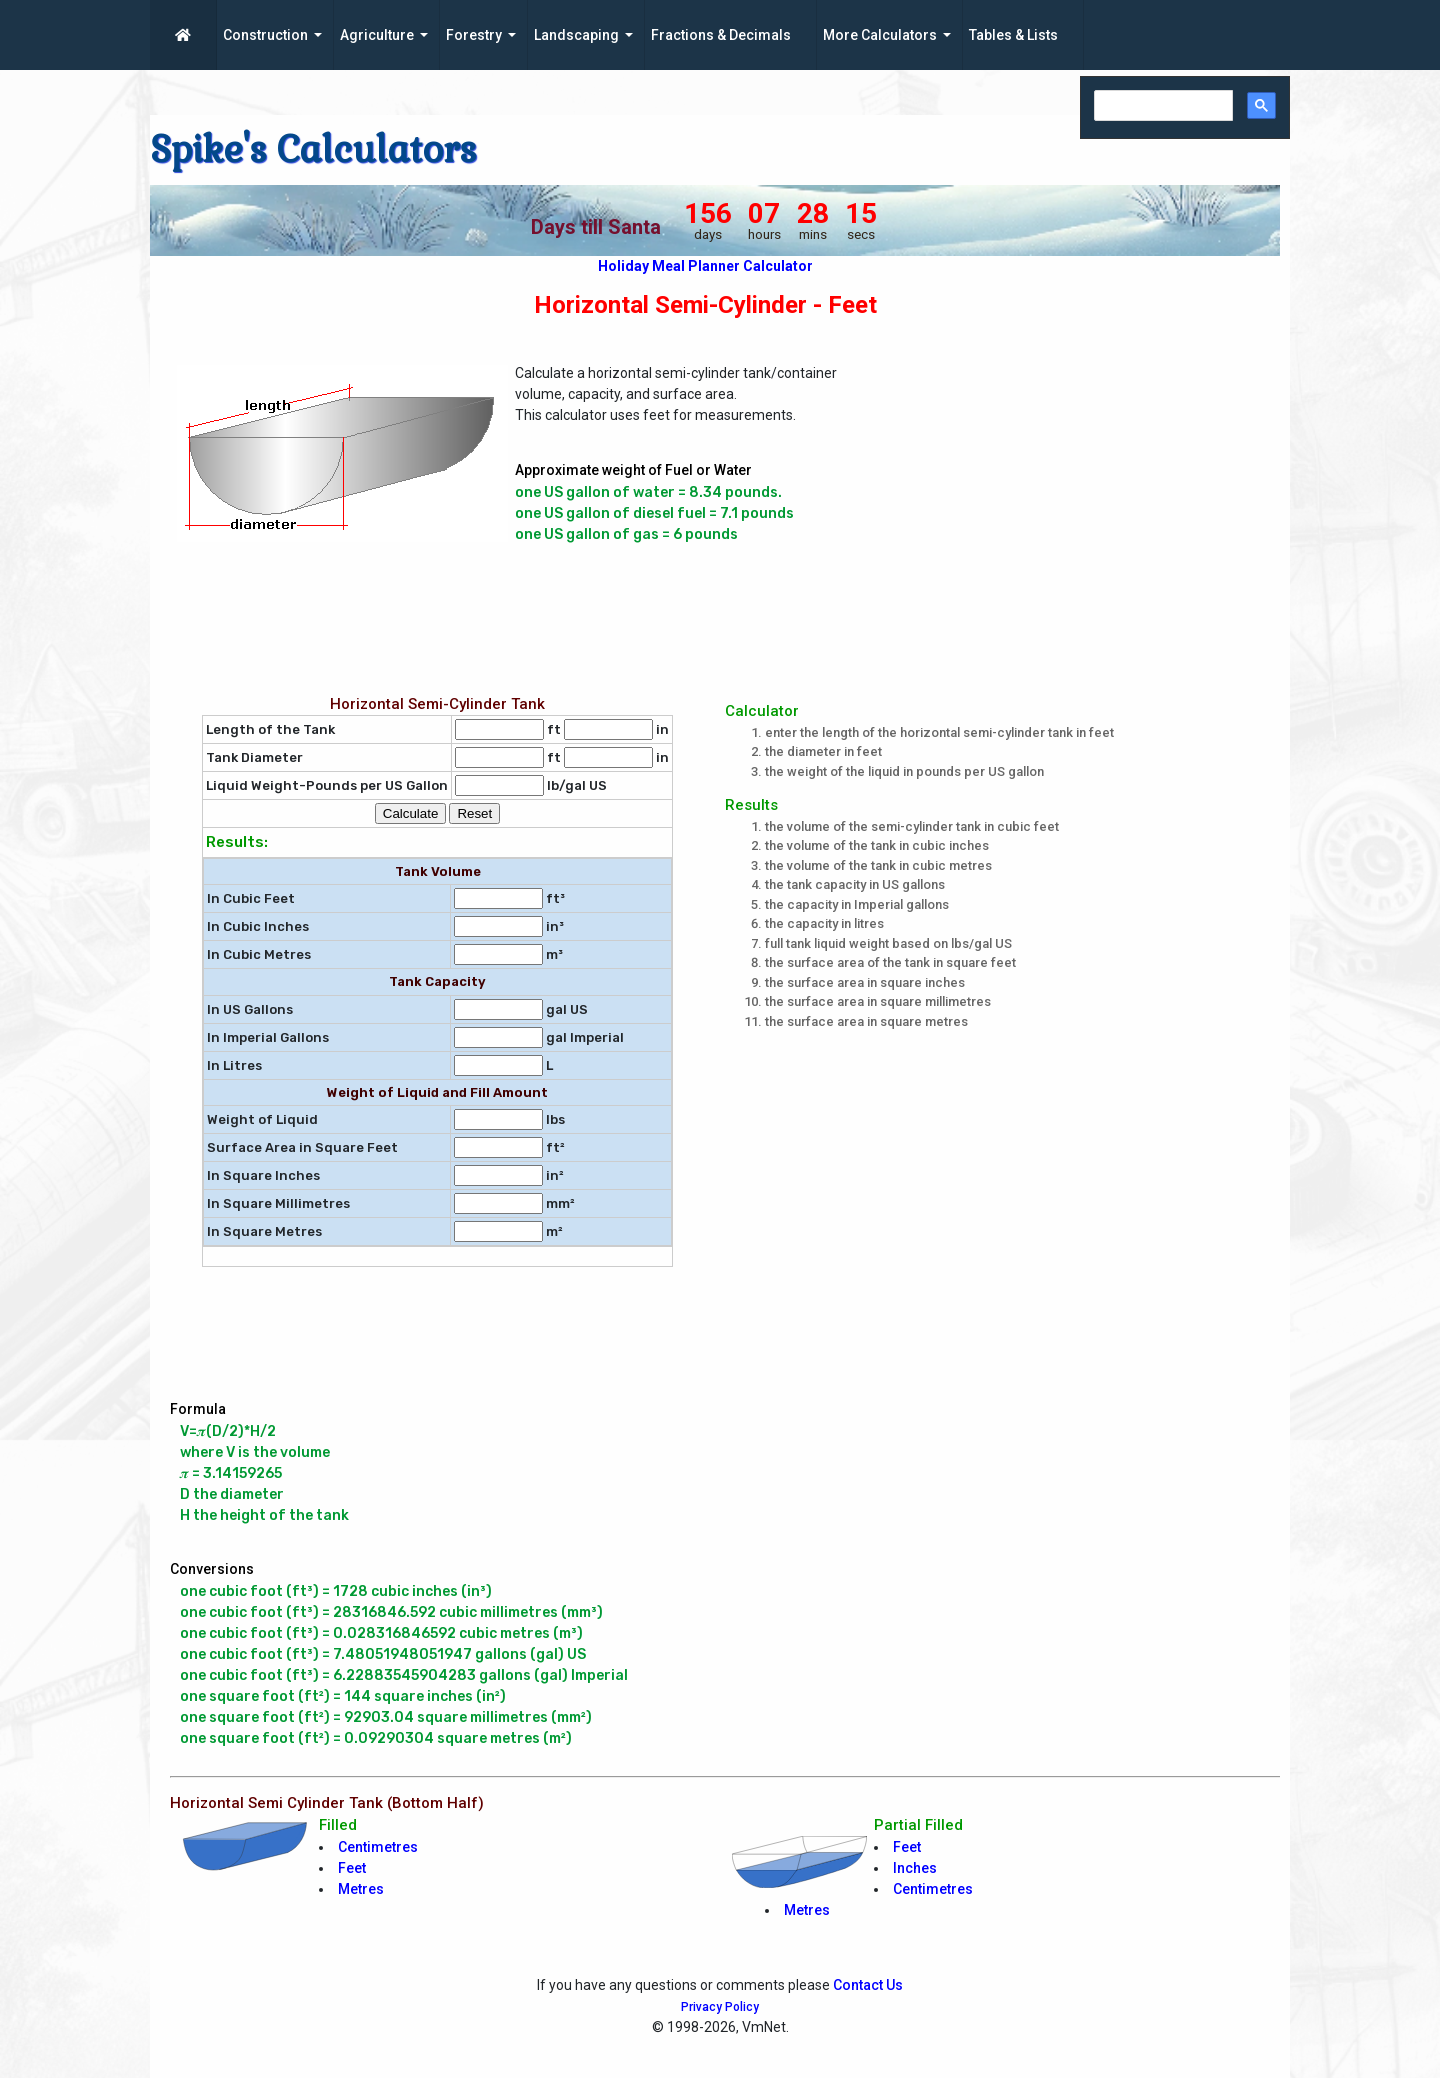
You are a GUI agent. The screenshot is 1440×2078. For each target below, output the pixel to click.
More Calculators (880, 35)
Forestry (474, 35)
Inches (915, 1868)
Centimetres (378, 1847)
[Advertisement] (1095, 498)
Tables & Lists (1013, 35)
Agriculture (377, 35)
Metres (361, 1889)
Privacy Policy (720, 2007)
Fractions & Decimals (721, 35)
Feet (352, 1868)
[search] (1161, 106)
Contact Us (868, 1985)
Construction (265, 35)
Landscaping (576, 35)
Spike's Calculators (313, 150)
